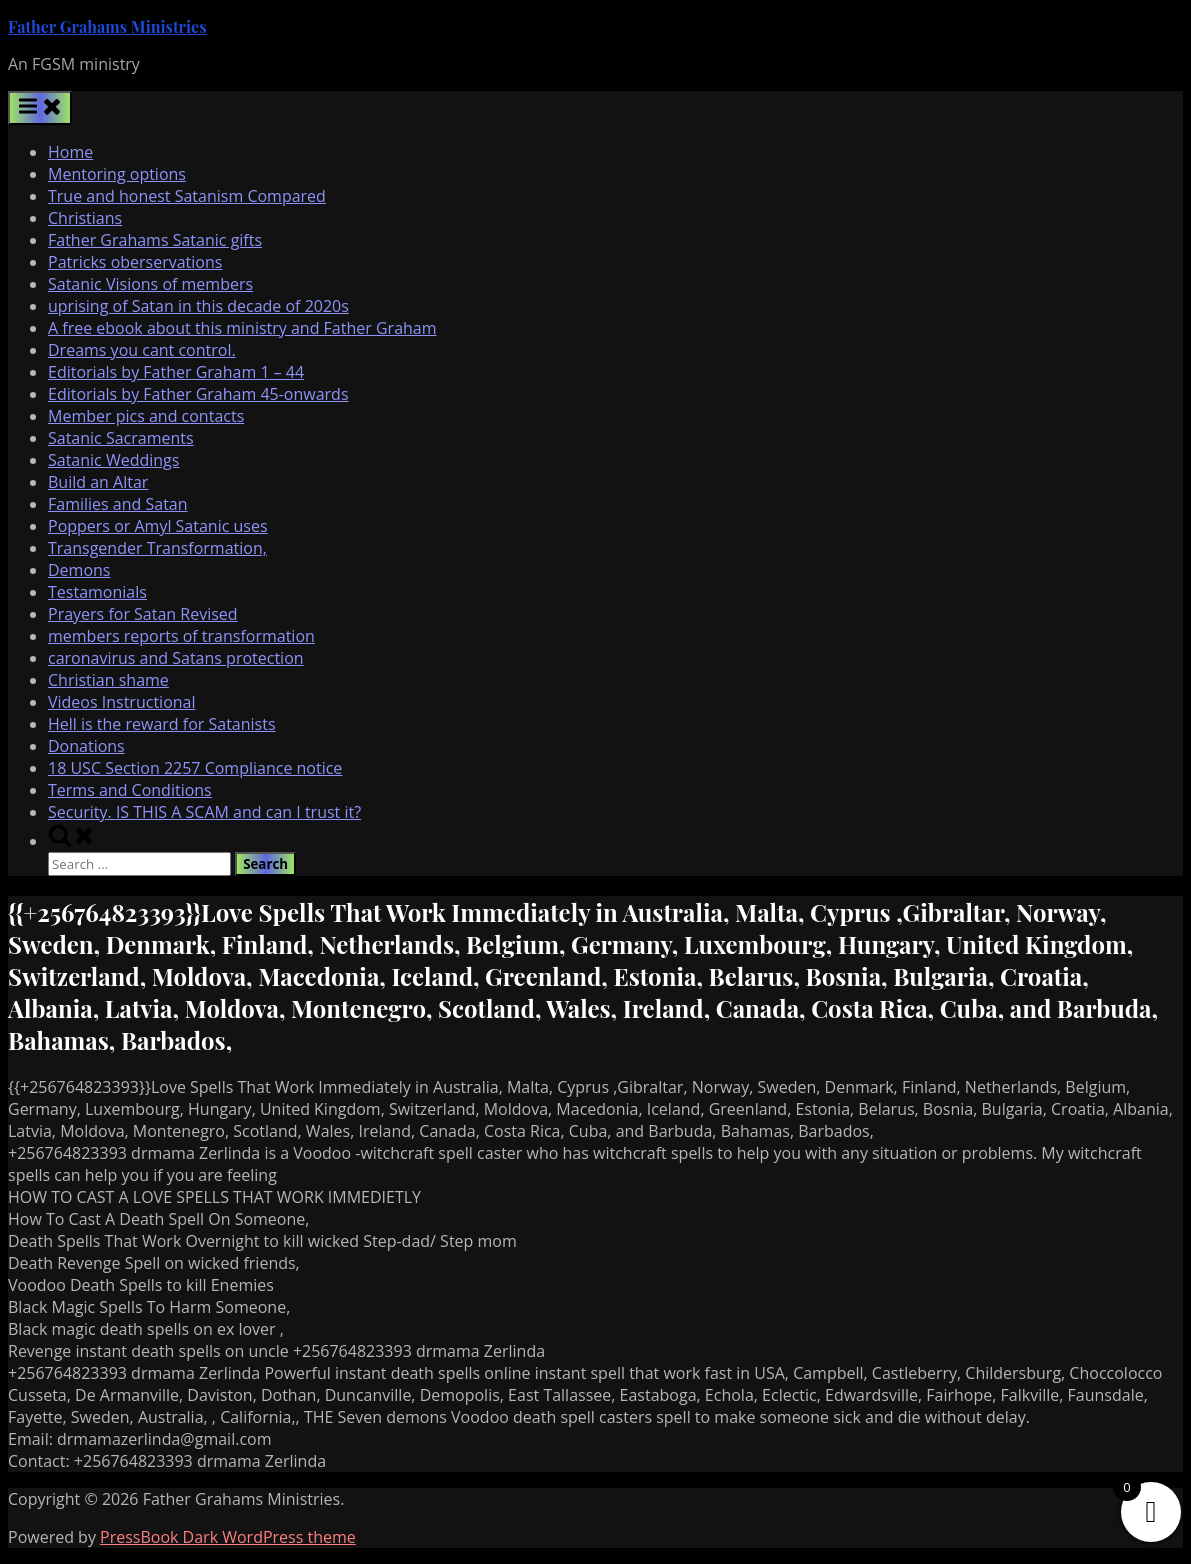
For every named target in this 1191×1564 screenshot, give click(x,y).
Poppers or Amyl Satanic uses (158, 526)
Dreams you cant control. (142, 350)
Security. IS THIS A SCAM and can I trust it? (204, 812)
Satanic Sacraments (121, 438)
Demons (79, 570)
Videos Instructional (122, 702)
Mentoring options (117, 174)
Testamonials (97, 592)
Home (70, 152)
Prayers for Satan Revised (143, 614)
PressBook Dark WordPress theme (228, 1537)
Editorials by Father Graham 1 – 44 (176, 372)
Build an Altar (98, 482)
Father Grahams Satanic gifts (155, 240)
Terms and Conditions (130, 790)
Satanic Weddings (113, 460)
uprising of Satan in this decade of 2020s (198, 306)
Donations (86, 746)
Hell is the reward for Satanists (162, 724)
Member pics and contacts (146, 416)
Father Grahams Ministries (107, 26)
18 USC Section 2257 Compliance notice (195, 768)
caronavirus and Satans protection (176, 658)
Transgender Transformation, (157, 548)
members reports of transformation (181, 636)
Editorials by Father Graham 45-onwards (198, 394)
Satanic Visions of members (150, 284)
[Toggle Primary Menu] (40, 108)
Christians (85, 218)
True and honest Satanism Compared (187, 196)
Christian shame (108, 680)
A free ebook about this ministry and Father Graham (242, 328)
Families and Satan (118, 504)
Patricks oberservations (135, 262)
